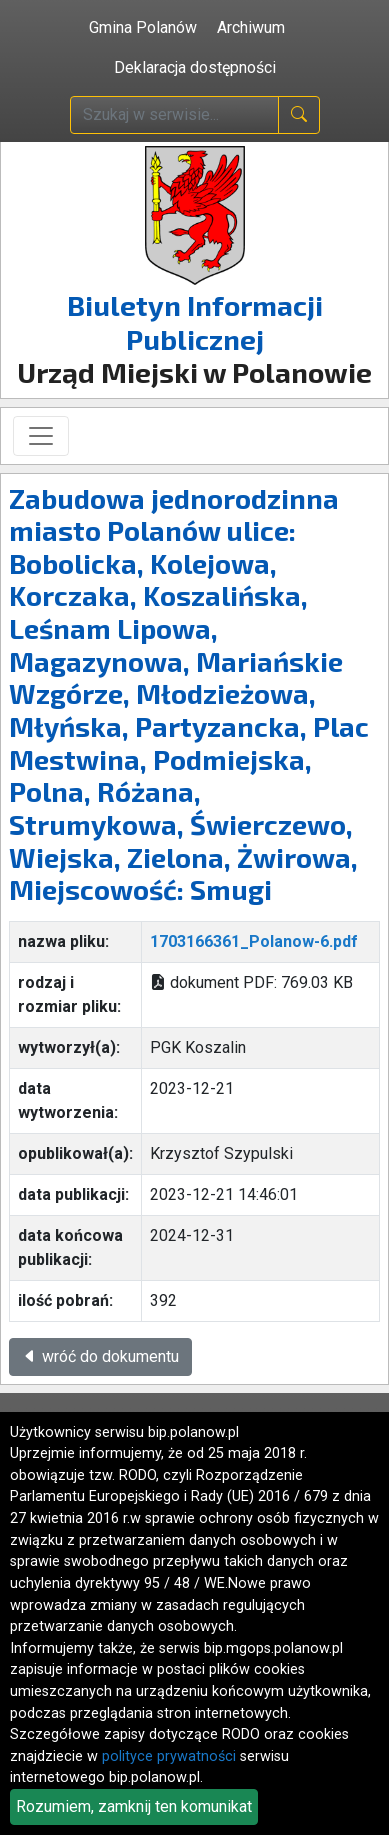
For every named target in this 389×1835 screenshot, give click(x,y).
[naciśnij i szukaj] (299, 115)
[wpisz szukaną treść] (174, 115)
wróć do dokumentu (100, 1356)
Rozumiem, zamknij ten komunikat (134, 1806)
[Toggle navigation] (41, 436)
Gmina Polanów (143, 27)
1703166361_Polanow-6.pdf (254, 941)
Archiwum (251, 27)
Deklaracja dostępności (195, 67)
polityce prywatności (169, 1756)
